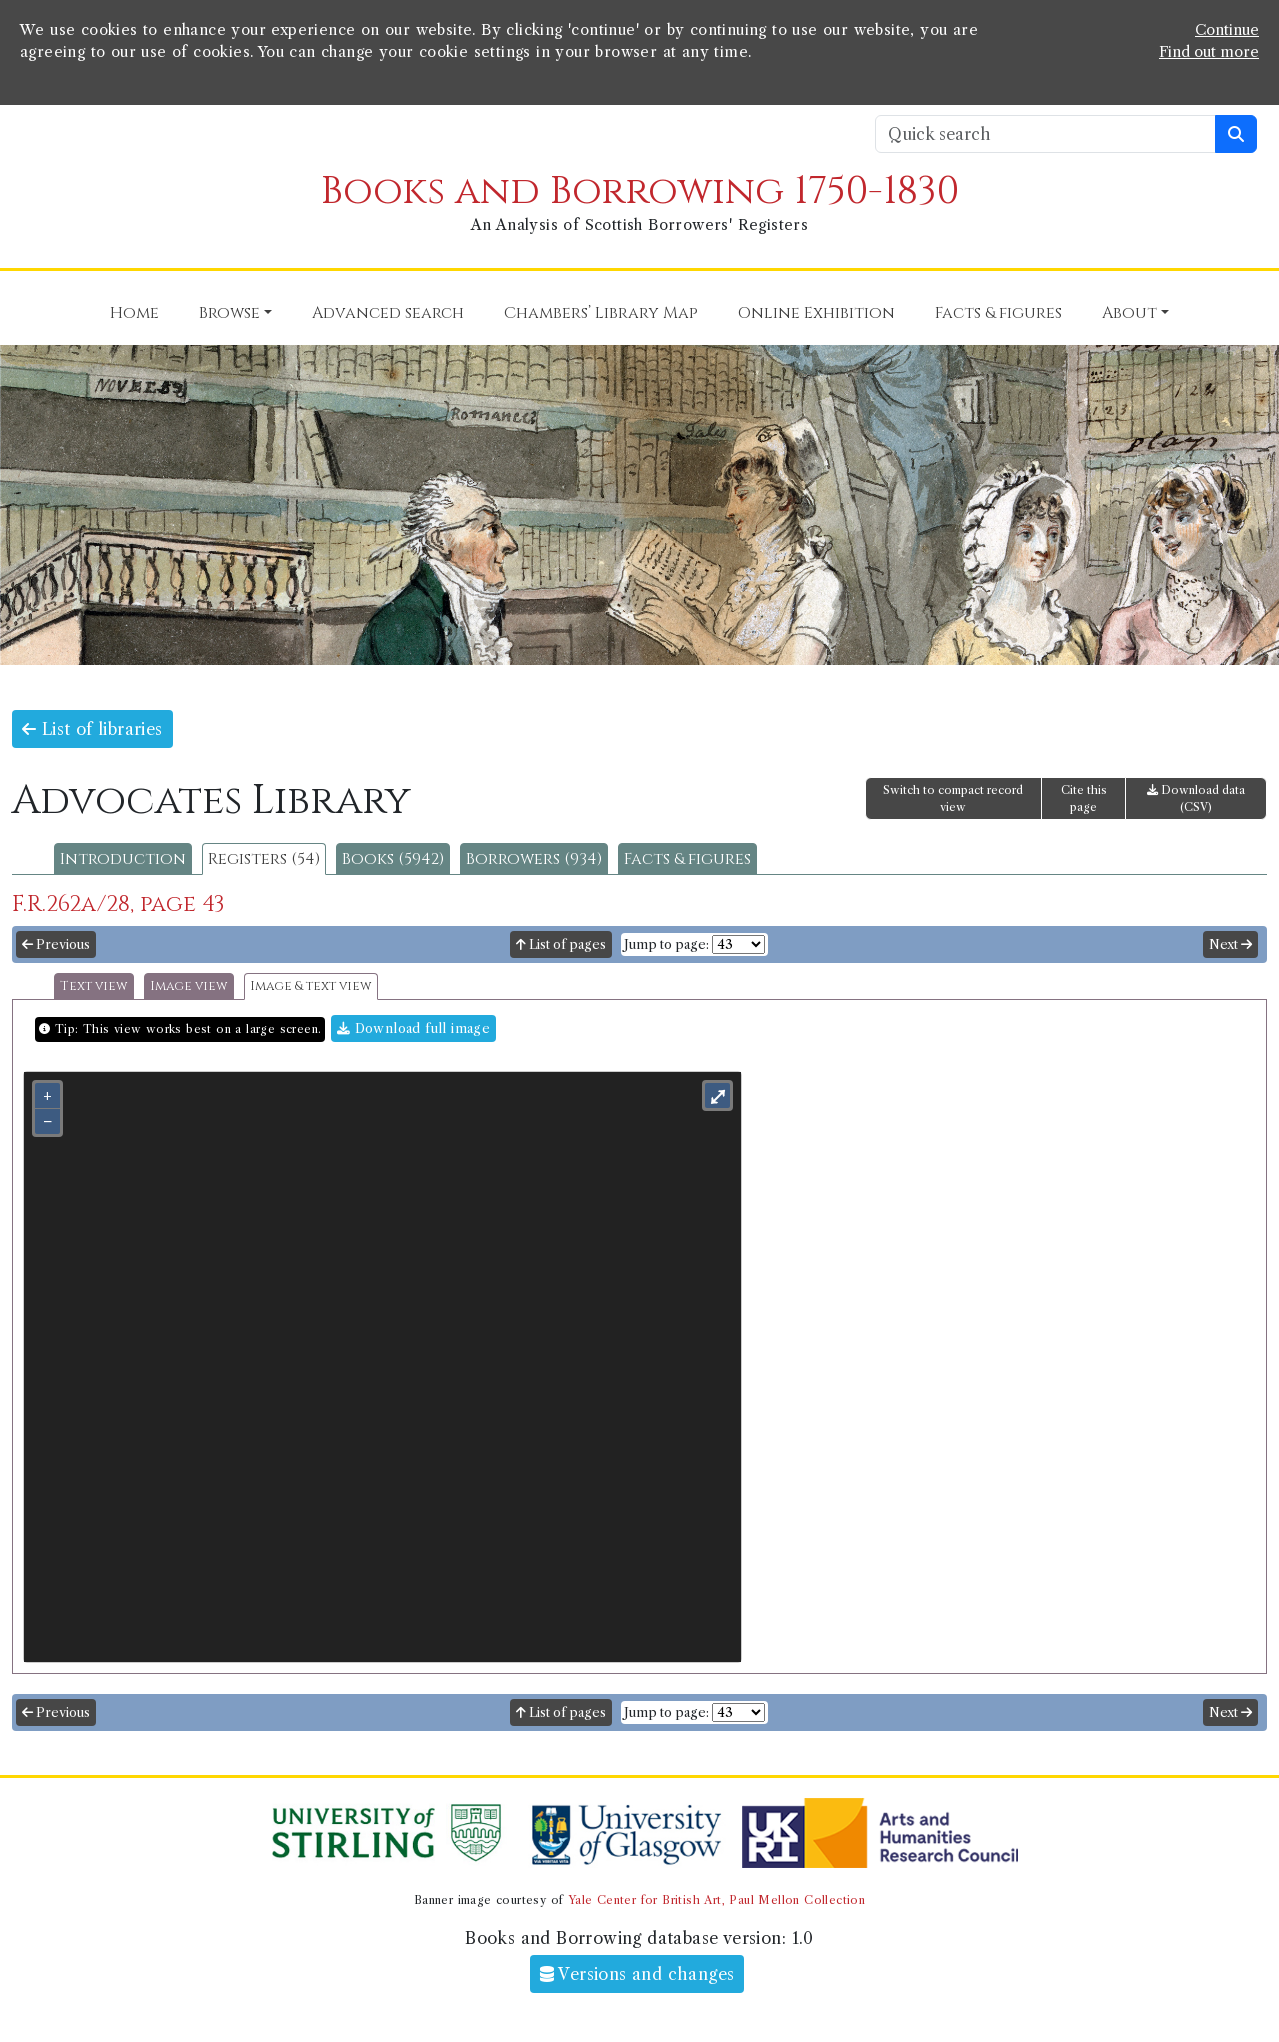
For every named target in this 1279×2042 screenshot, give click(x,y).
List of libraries (92, 729)
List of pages (561, 944)
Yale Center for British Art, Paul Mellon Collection (716, 1900)
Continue (1227, 30)
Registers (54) (264, 859)
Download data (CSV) (1196, 798)
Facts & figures (687, 859)
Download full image (413, 1028)
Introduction (123, 859)
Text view (94, 986)
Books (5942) (393, 859)
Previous (56, 944)
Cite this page (1084, 798)
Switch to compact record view (953, 798)
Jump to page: (666, 944)
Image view (189, 986)
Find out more (1209, 52)
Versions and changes (637, 1974)
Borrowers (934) (534, 859)
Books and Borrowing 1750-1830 (640, 191)
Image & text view (311, 986)
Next (1230, 944)
